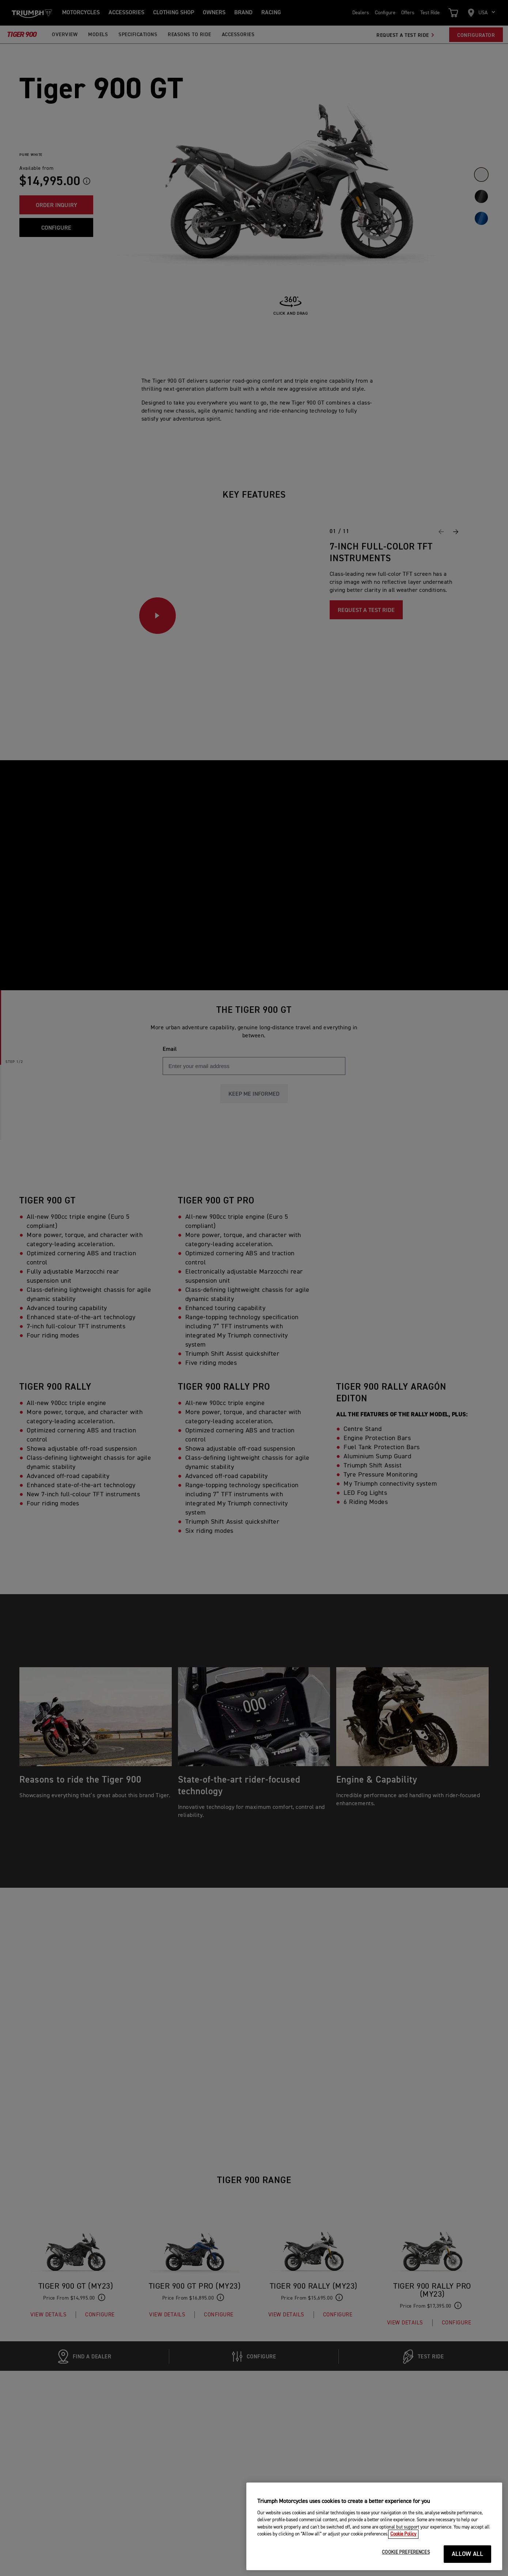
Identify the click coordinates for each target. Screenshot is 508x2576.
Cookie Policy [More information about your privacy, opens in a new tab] (403, 2534)
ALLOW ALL (468, 2554)
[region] (374, 2526)
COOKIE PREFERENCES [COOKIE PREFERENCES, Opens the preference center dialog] (405, 2552)
